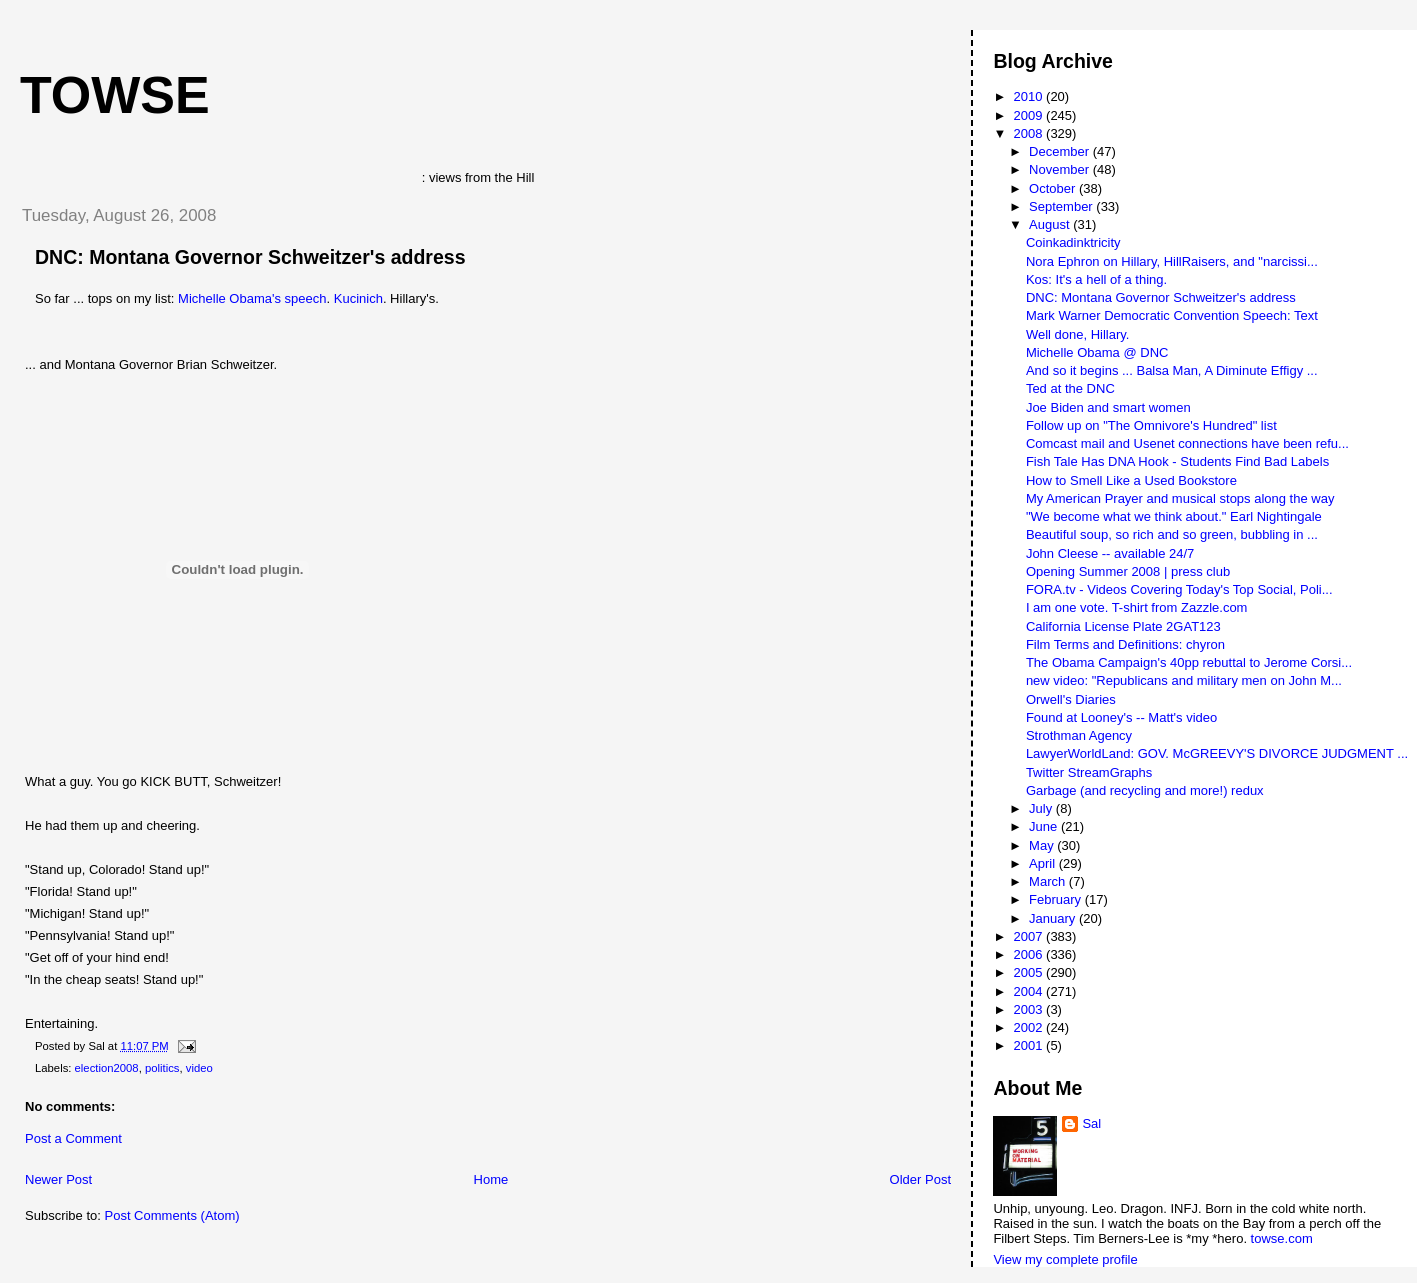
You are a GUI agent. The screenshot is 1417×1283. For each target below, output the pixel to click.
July (1042, 808)
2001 (1030, 1045)
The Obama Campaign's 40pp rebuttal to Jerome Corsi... (1189, 662)
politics (162, 1068)
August (1051, 224)
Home (491, 1179)
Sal (1091, 1123)
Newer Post (58, 1179)
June (1045, 826)
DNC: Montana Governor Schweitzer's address (250, 257)
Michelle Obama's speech (252, 298)
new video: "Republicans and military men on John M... (1184, 680)
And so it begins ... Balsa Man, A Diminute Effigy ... (1172, 370)
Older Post (920, 1179)
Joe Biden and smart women (1108, 407)
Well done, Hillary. (1078, 334)
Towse (115, 95)
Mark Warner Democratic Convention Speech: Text (1172, 315)
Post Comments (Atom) (172, 1215)
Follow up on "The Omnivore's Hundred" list (1151, 425)
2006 (1030, 954)
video (199, 1068)
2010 (1030, 96)
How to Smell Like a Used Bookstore (1131, 480)
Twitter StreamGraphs (1089, 772)
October (1054, 188)
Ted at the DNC (1070, 388)
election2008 (107, 1068)
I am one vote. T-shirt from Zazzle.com (1137, 607)
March (1049, 881)
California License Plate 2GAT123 (1123, 626)
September (1062, 206)
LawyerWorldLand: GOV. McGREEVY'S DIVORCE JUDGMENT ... (1217, 753)
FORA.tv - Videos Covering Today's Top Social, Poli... (1179, 589)
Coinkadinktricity (1073, 242)
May (1043, 845)
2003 (1030, 1009)
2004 (1030, 991)
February (1057, 899)
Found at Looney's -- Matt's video (1121, 717)
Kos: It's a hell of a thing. (1096, 279)
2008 (1030, 133)
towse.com (1282, 1238)
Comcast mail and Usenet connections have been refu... (1187, 443)
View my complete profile (1065, 1259)
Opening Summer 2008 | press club (1128, 571)
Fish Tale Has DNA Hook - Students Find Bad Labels (1177, 461)
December (1061, 151)
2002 (1030, 1027)
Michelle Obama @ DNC (1097, 352)
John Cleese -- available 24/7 (1110, 553)
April (1044, 863)
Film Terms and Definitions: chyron (1125, 644)
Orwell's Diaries (1071, 699)
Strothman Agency (1079, 735)
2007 (1030, 936)
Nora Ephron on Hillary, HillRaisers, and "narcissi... (1172, 261)
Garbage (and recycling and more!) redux (1145, 790)
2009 (1030, 115)
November (1061, 169)
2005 (1030, 972)
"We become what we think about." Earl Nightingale (1174, 516)
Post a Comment (73, 1138)
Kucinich (358, 298)
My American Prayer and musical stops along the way (1180, 498)
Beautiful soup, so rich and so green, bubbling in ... (1172, 534)
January (1054, 918)
